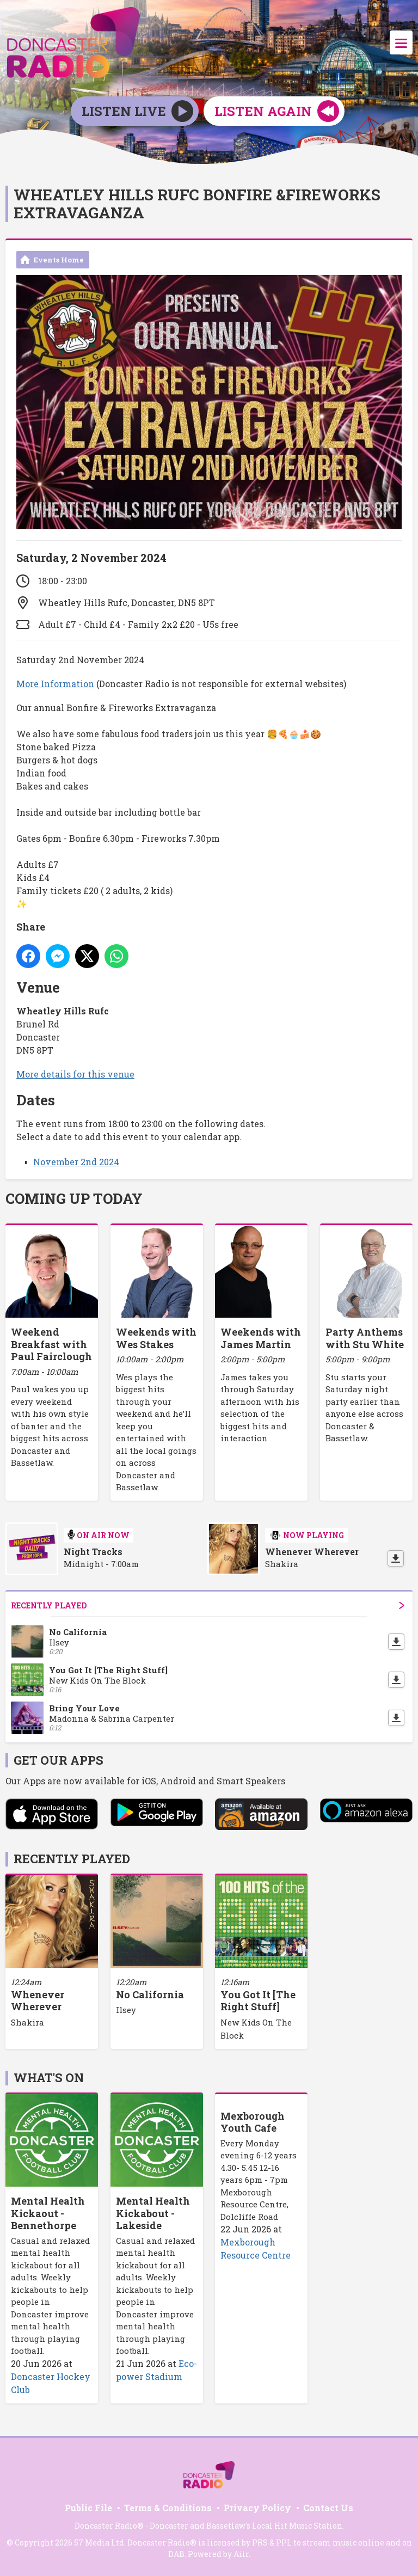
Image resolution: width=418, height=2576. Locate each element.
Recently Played (207, 1605)
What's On (49, 2077)
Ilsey (126, 2009)
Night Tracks (93, 1551)
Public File (88, 2507)
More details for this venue (75, 1074)
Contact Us (328, 2507)
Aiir (241, 2554)
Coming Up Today (74, 1198)
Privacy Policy (257, 2507)
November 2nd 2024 (76, 1161)
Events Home (59, 260)
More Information (55, 683)
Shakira (27, 2022)
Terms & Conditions (168, 2507)
